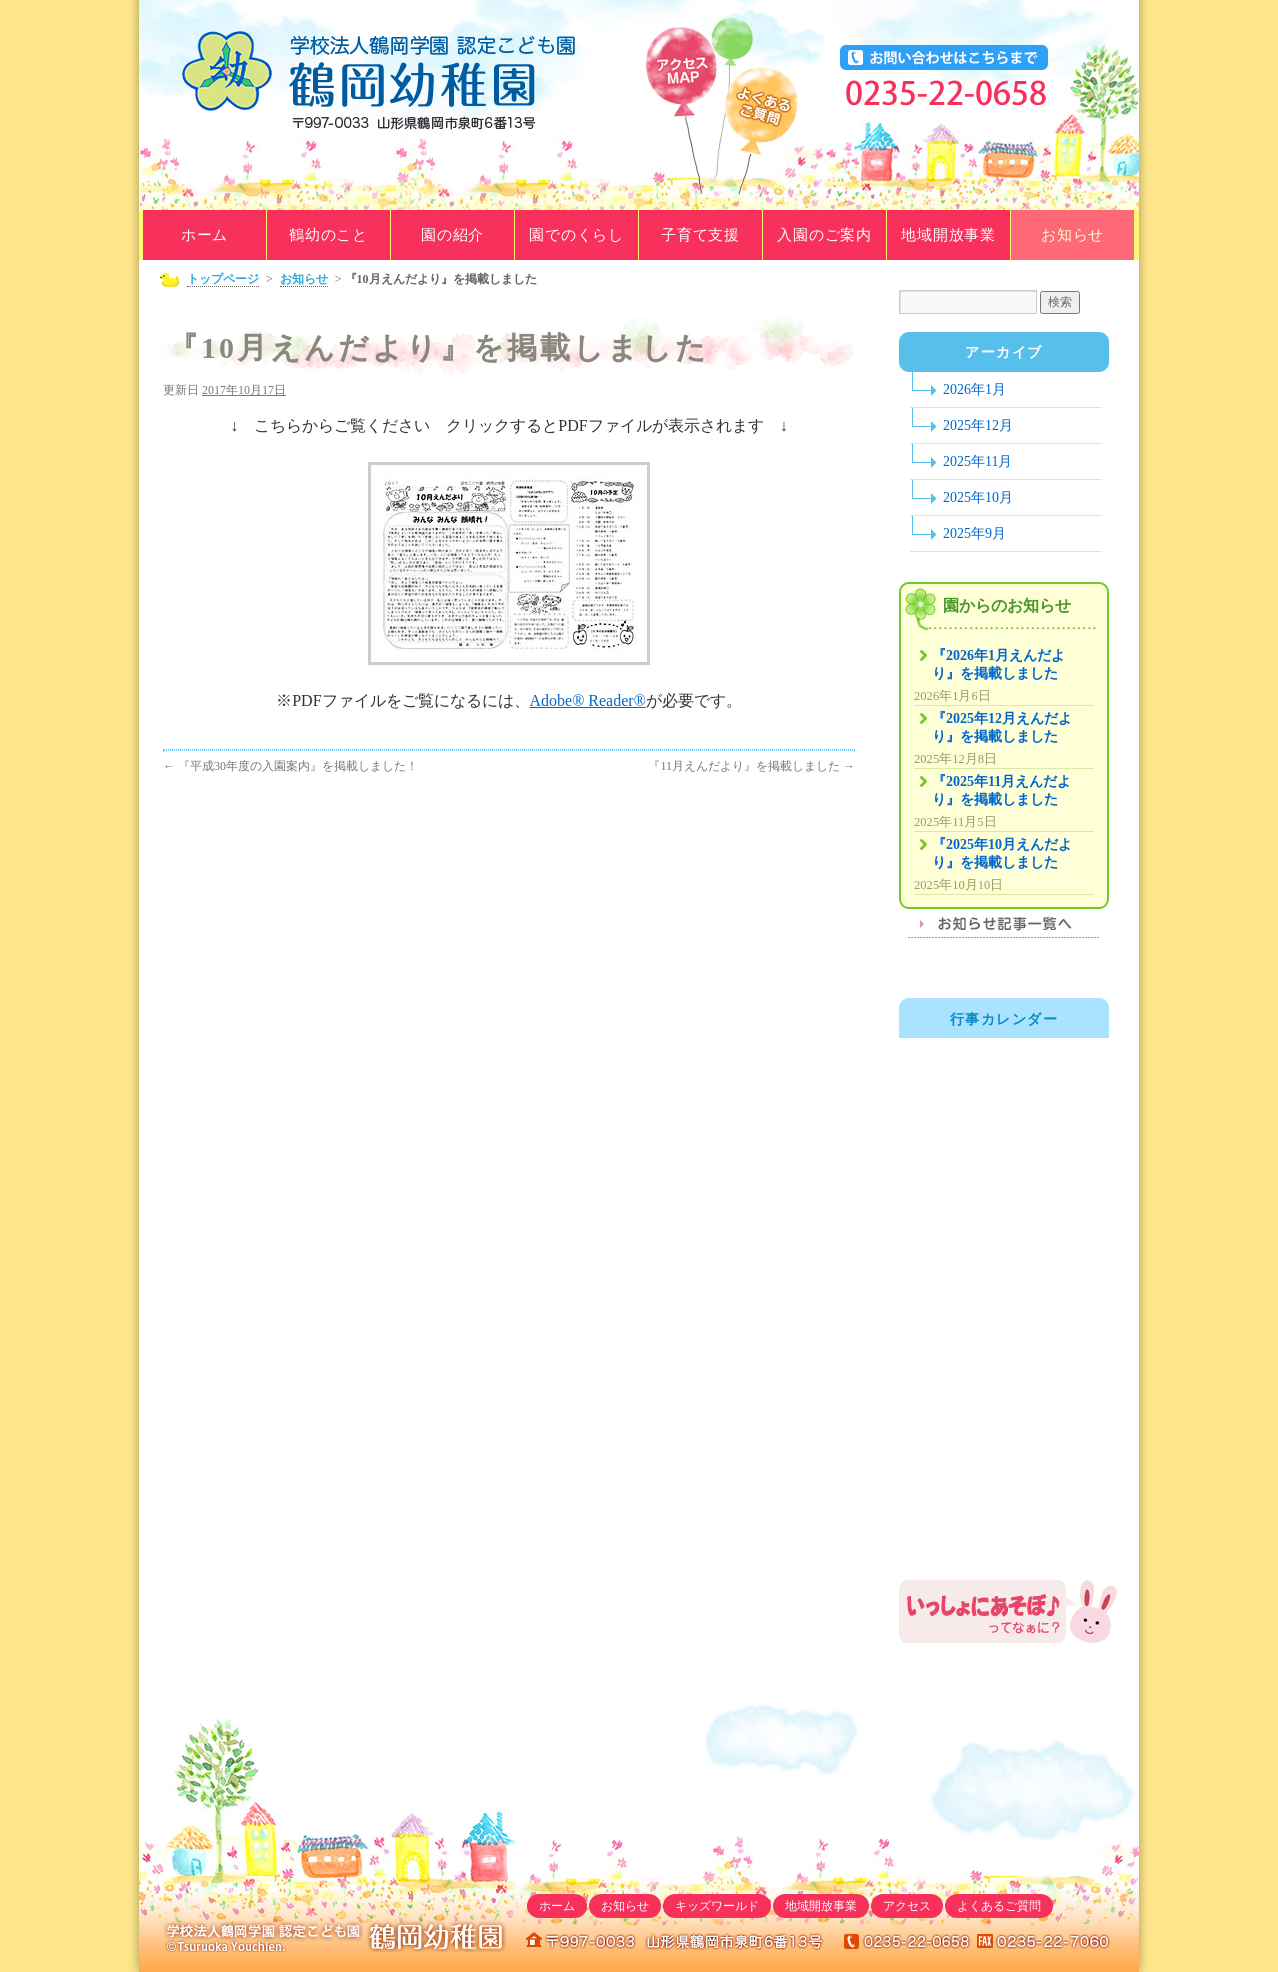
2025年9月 (974, 533)
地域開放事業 (948, 235)
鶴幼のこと (328, 235)
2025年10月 (978, 497)
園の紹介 (452, 235)
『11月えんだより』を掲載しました (751, 766)
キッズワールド (717, 1906)
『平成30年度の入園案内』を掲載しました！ (290, 766)
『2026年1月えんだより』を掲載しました (998, 664)
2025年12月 (978, 425)
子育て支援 (700, 235)
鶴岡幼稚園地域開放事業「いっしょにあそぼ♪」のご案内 (1009, 1611)
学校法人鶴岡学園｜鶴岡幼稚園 (384, 80)
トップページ (223, 279)
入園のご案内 (824, 235)
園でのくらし (576, 235)
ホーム (204, 235)
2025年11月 (977, 461)
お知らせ (1072, 235)
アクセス (907, 1906)
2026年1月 (974, 389)
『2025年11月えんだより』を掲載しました (1001, 790)
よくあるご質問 (761, 136)
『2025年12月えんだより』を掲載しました (1002, 727)
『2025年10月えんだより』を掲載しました (1002, 853)
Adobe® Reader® (588, 700)
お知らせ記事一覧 (1004, 929)
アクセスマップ (681, 116)
